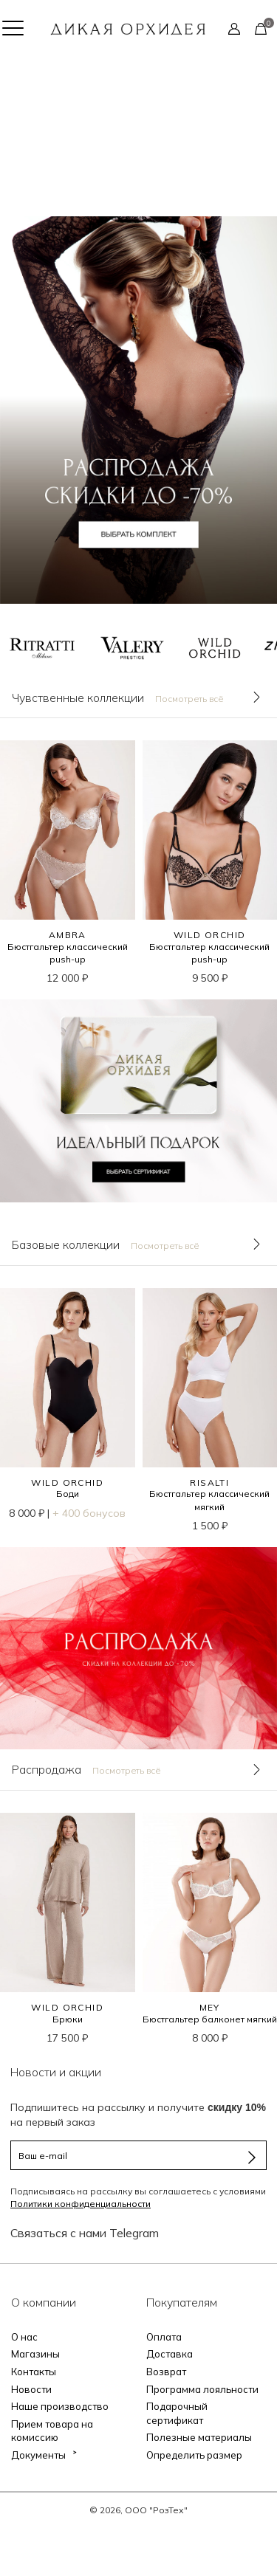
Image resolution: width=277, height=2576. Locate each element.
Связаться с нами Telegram (84, 2232)
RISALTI (209, 1482)
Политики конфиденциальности (80, 2203)
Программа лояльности (202, 2389)
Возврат (166, 2371)
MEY (209, 2007)
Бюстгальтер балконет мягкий (210, 2019)
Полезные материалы (199, 2437)
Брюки (67, 2019)
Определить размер (194, 2455)
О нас (24, 2337)
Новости (31, 2389)
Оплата (164, 2337)
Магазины (35, 2354)
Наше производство (60, 2406)
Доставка (169, 2354)
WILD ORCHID (210, 934)
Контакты (33, 2371)
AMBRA (67, 934)
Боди (67, 1493)
